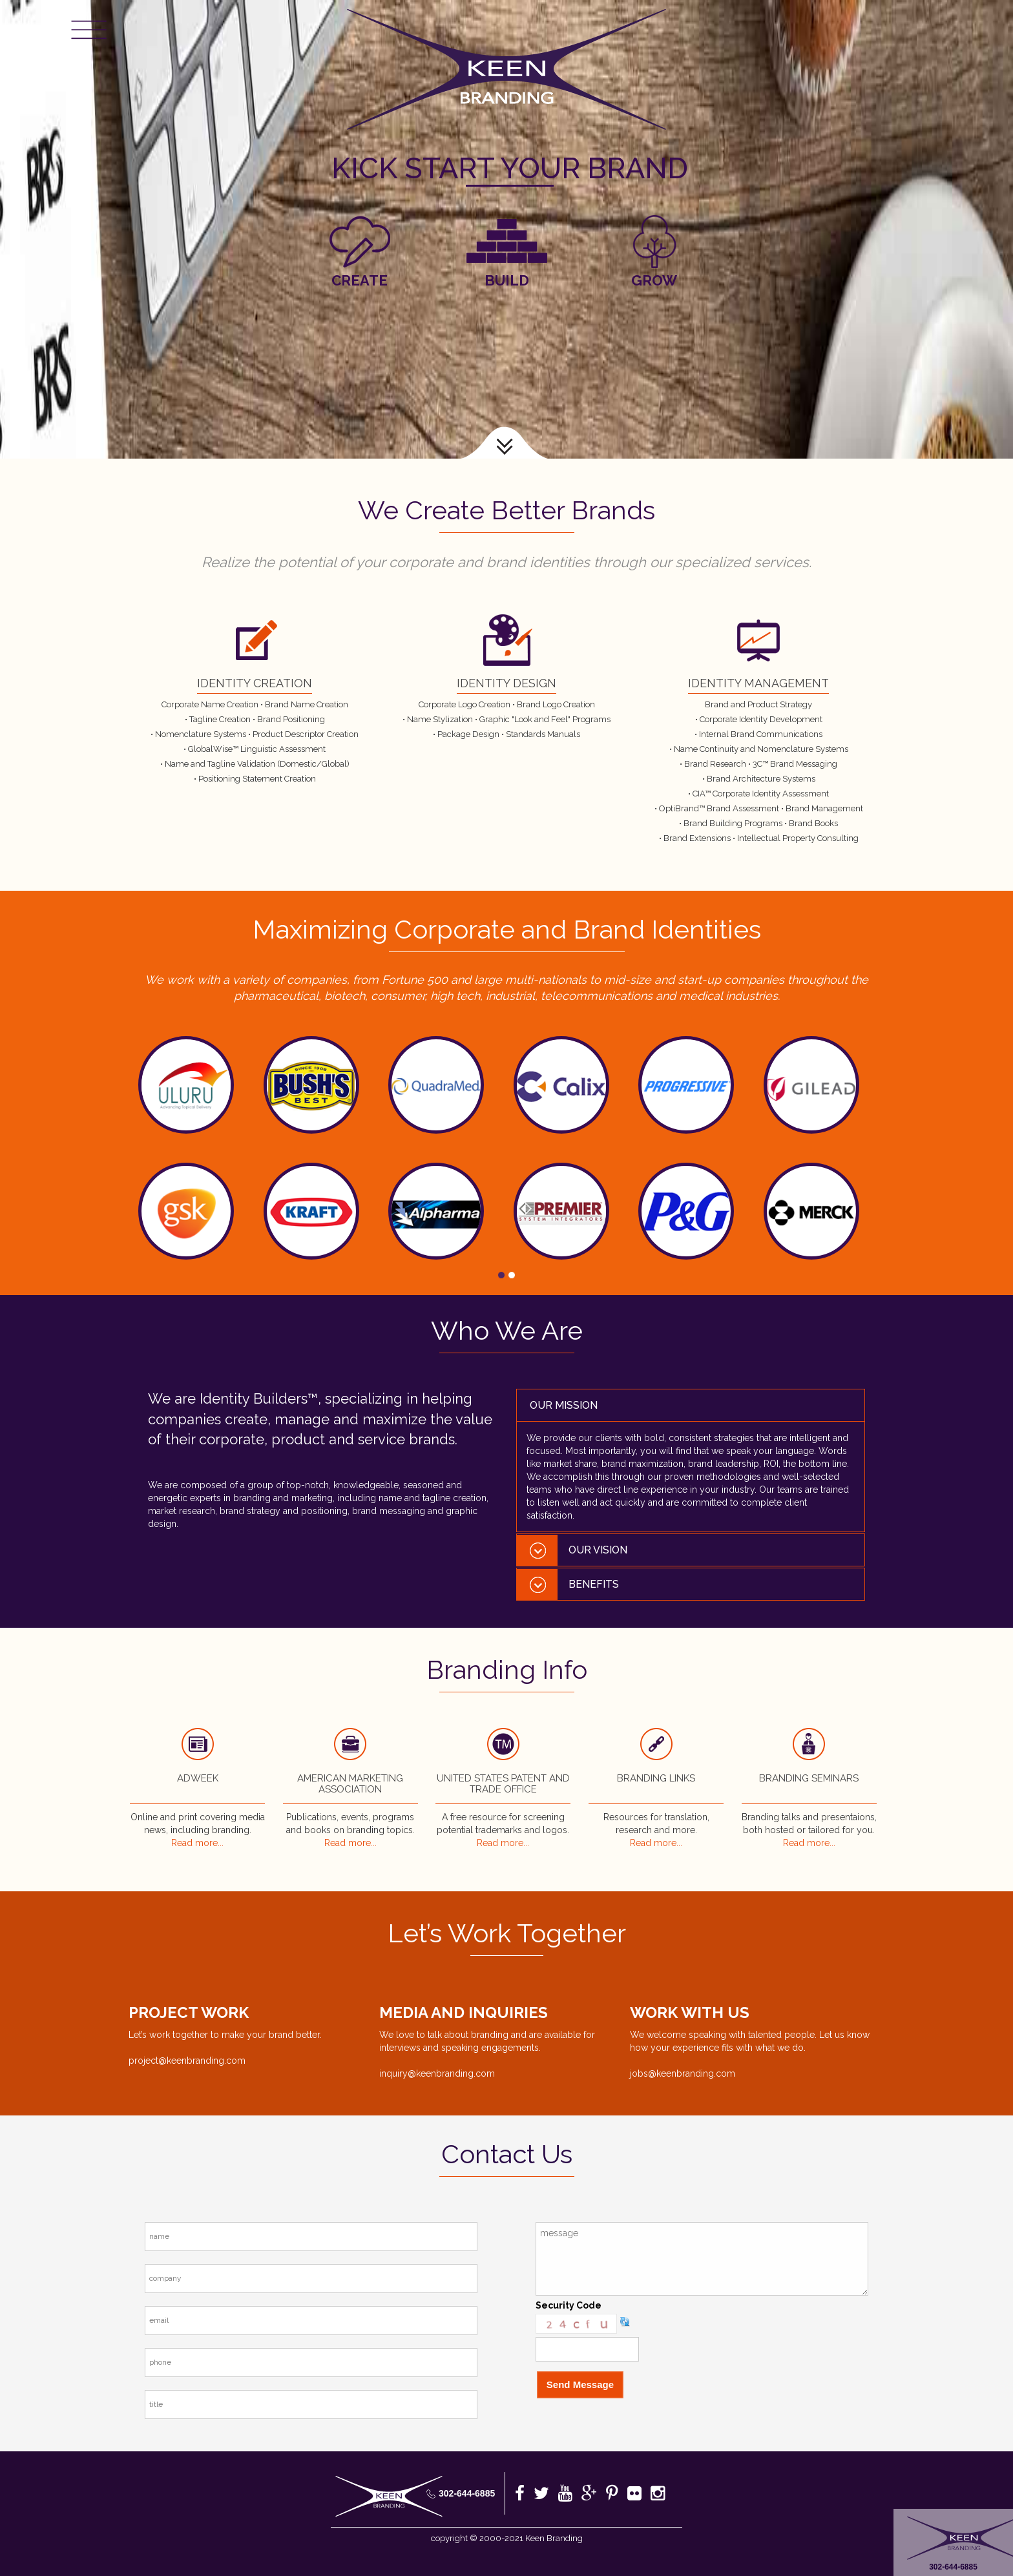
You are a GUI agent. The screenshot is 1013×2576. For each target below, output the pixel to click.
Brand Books (813, 823)
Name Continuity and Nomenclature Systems (761, 749)
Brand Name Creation (306, 704)
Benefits (594, 1584)
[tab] (690, 1405)
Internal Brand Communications (760, 734)
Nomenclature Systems (200, 734)
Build (507, 280)
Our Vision (598, 1550)
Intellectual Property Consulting (798, 838)
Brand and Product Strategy (758, 704)
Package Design (468, 734)
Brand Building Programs (734, 823)
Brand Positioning (291, 719)
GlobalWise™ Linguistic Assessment (257, 749)
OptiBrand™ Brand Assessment (720, 808)
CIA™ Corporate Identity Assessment (761, 793)
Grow (654, 280)
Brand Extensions (698, 838)
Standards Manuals (543, 734)
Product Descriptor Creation (306, 734)
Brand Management (824, 808)
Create (359, 280)
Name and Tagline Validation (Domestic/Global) (257, 764)
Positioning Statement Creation (257, 779)
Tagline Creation (220, 719)
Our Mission (564, 1405)
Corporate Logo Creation (464, 704)
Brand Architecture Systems (761, 779)
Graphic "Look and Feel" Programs (545, 719)
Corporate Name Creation (210, 704)
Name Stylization (440, 719)
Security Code (568, 2305)
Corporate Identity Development (761, 719)
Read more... (197, 1843)
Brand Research (716, 764)
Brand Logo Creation (556, 704)
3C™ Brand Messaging (795, 764)
